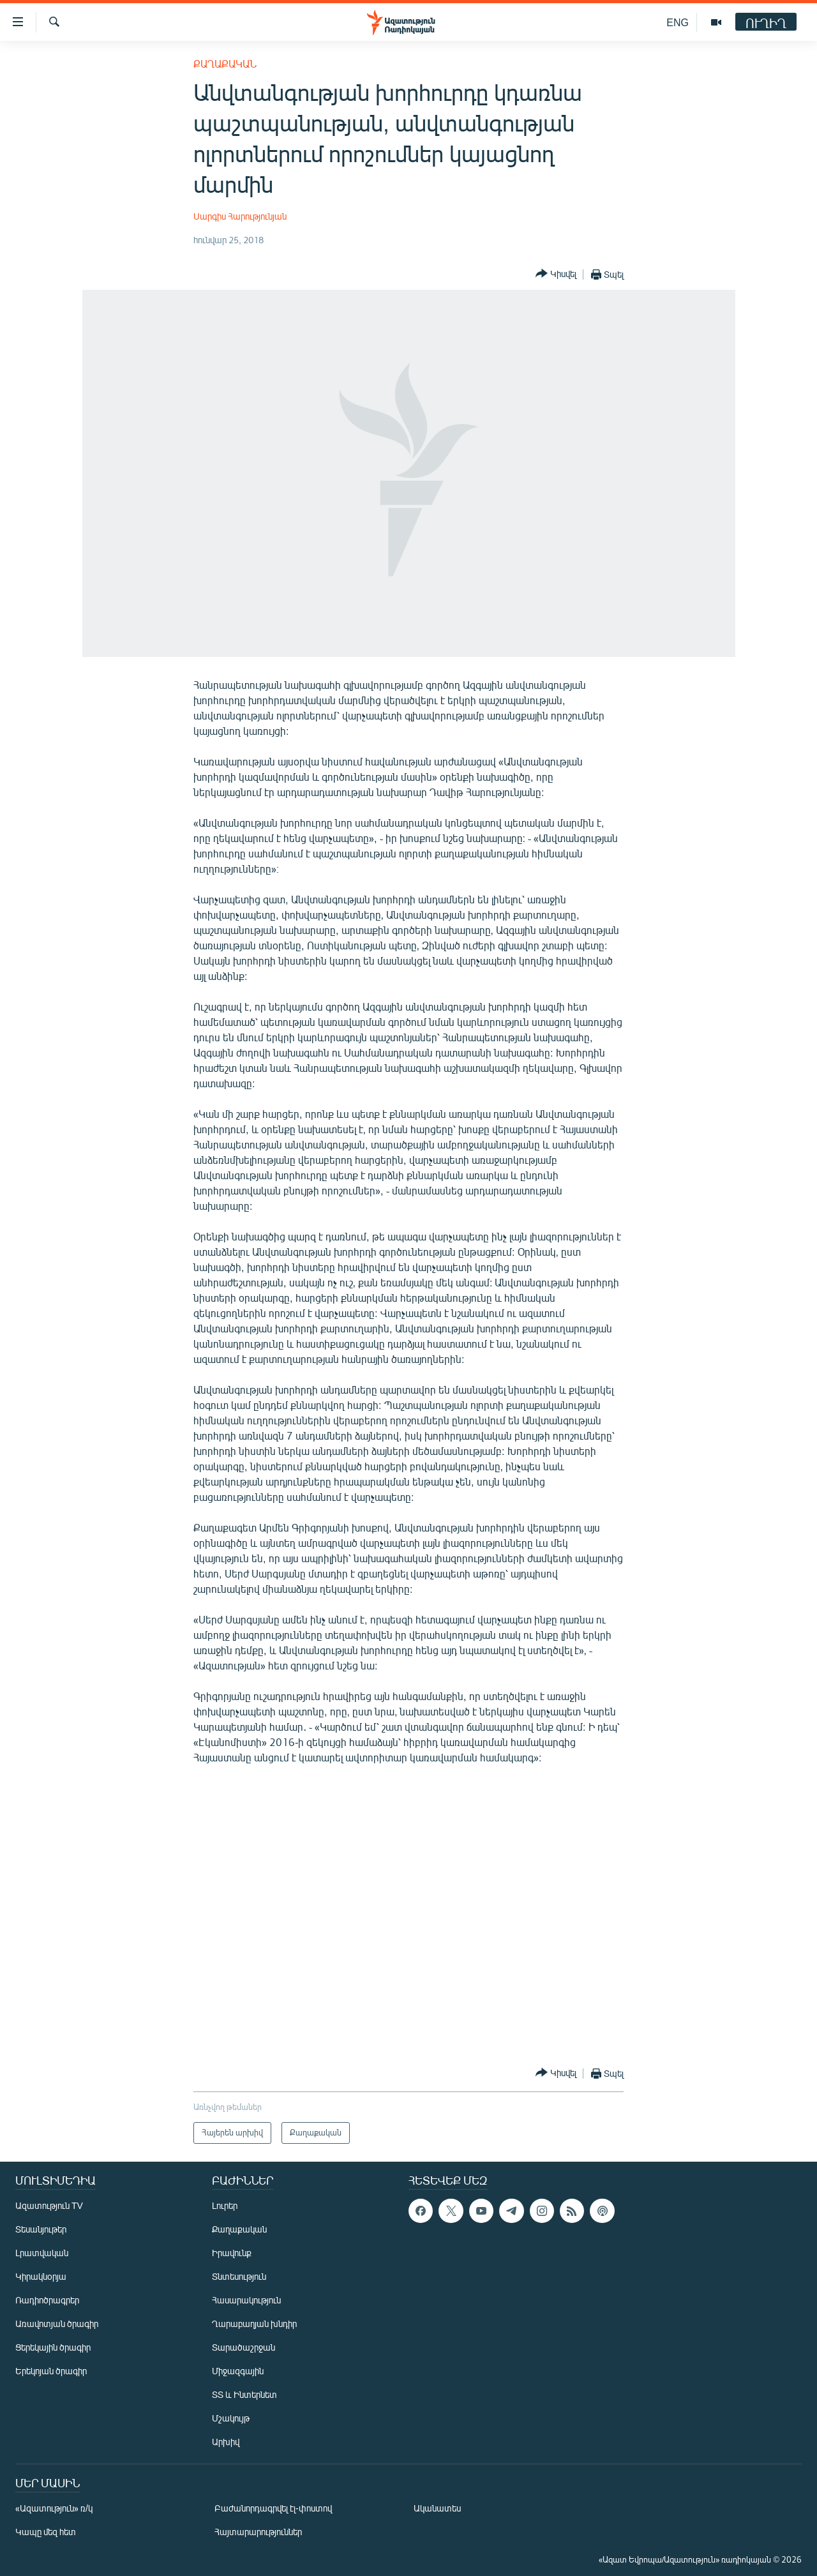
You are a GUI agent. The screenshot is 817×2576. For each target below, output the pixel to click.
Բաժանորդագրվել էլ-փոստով (273, 2508)
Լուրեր (224, 2205)
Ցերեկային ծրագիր (53, 2347)
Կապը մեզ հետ (45, 2531)
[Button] (556, 274)
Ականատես (437, 2508)
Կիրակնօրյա (40, 2276)
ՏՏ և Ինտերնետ (244, 2394)
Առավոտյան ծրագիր (56, 2323)
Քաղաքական (225, 63)
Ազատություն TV (49, 2205)
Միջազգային (238, 2370)
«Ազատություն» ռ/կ (54, 2508)
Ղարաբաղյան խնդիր (254, 2323)
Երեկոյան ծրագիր (51, 2370)
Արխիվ (225, 2441)
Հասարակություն (246, 2299)
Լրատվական (41, 2252)
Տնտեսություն (239, 2276)
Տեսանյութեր (40, 2229)
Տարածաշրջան (243, 2347)
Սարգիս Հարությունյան (240, 216)
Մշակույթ (231, 2418)
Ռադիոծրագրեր (47, 2299)
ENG (677, 22)
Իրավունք (231, 2252)
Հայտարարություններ (258, 2531)
